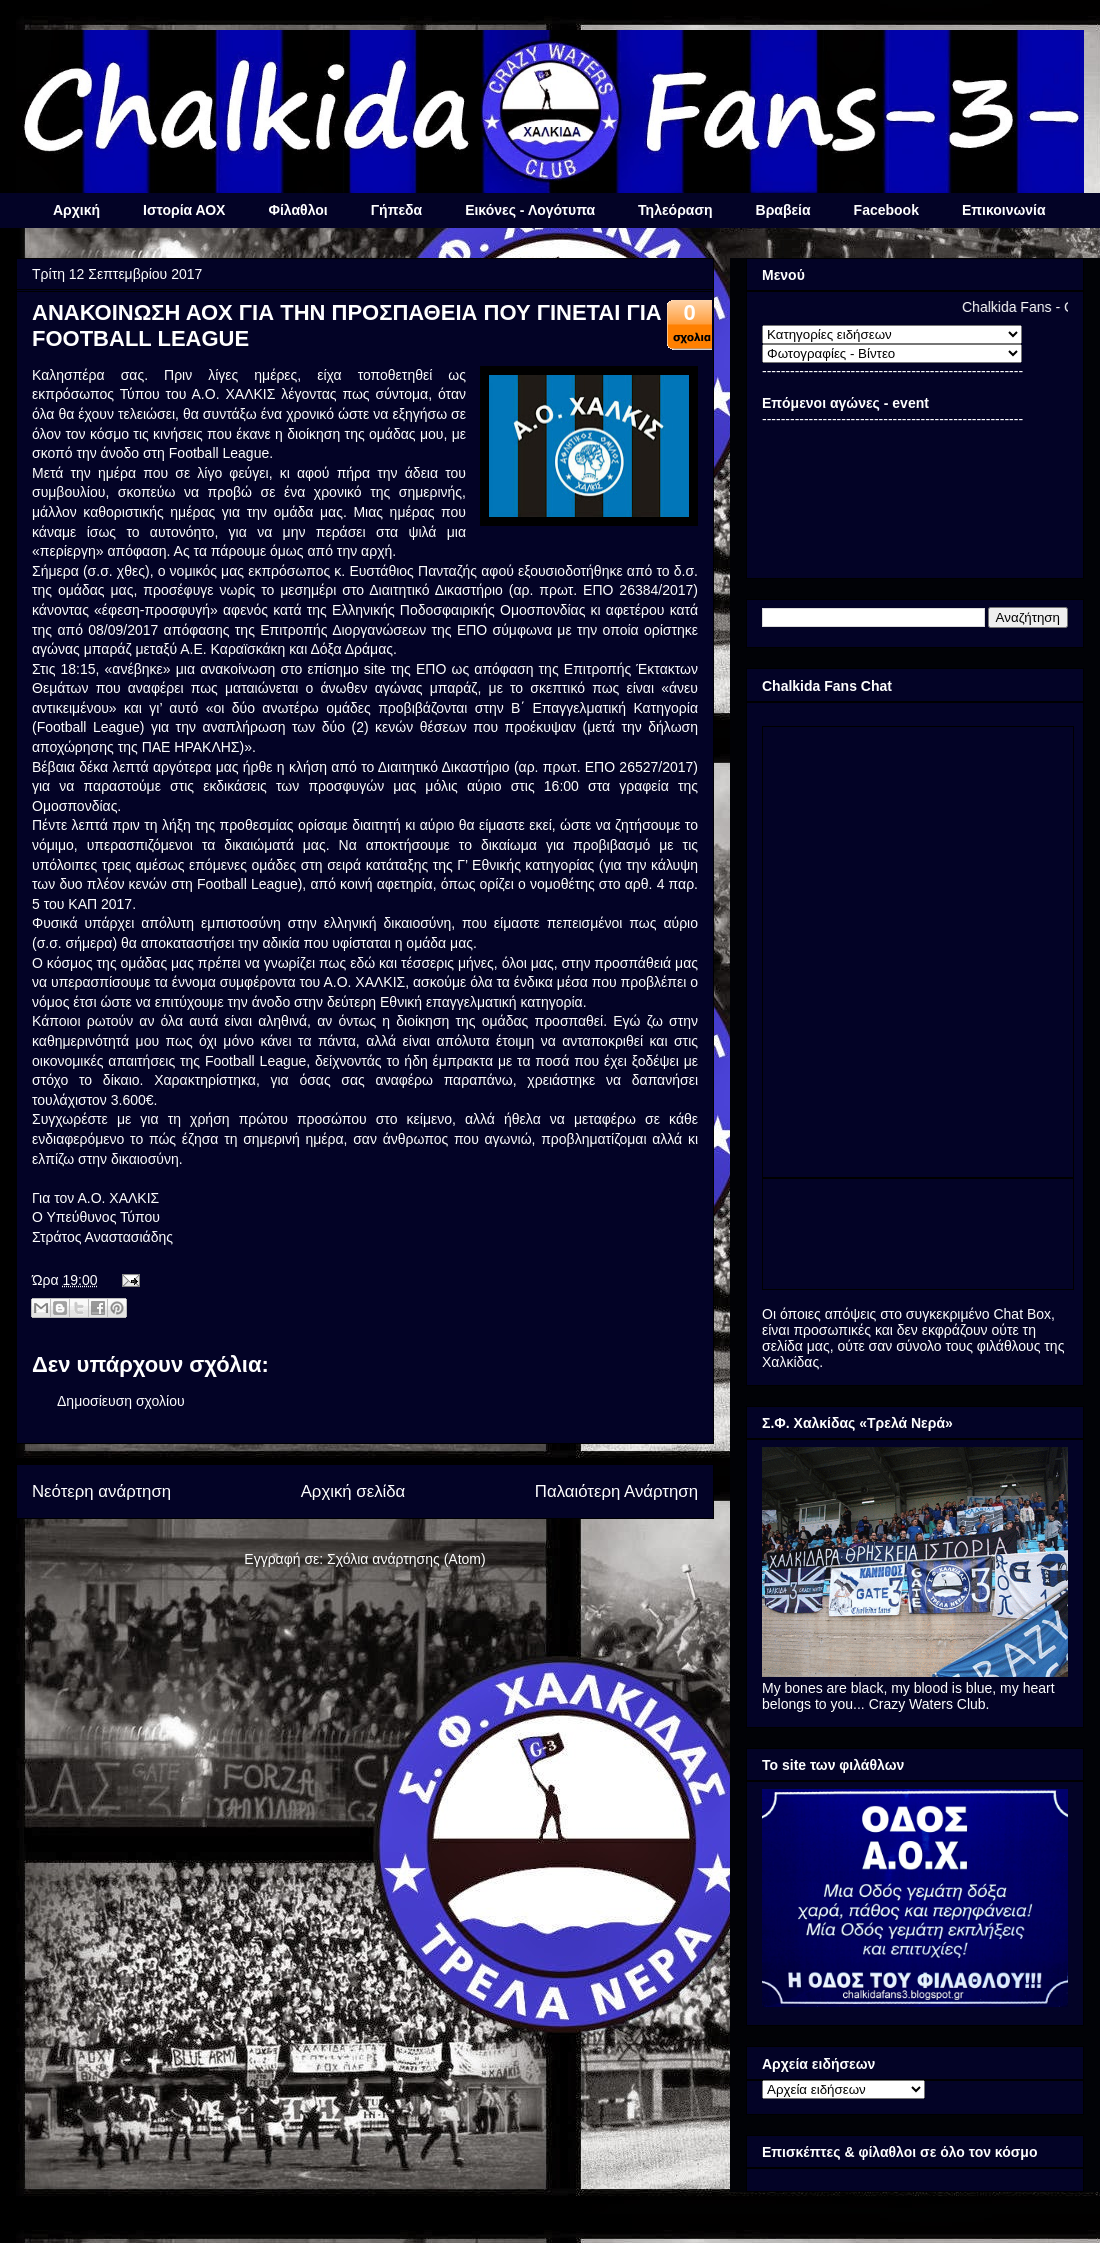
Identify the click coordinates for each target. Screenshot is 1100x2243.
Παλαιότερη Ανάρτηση (616, 1491)
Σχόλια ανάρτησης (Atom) (406, 1559)
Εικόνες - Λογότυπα (530, 210)
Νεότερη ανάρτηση (101, 1491)
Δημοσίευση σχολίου (121, 1401)
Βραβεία (783, 210)
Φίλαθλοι (297, 210)
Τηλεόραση (675, 210)
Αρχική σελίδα (353, 1491)
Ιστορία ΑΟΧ (184, 210)
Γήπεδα (396, 210)
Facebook (886, 210)
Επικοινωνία (1004, 210)
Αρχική (76, 210)
